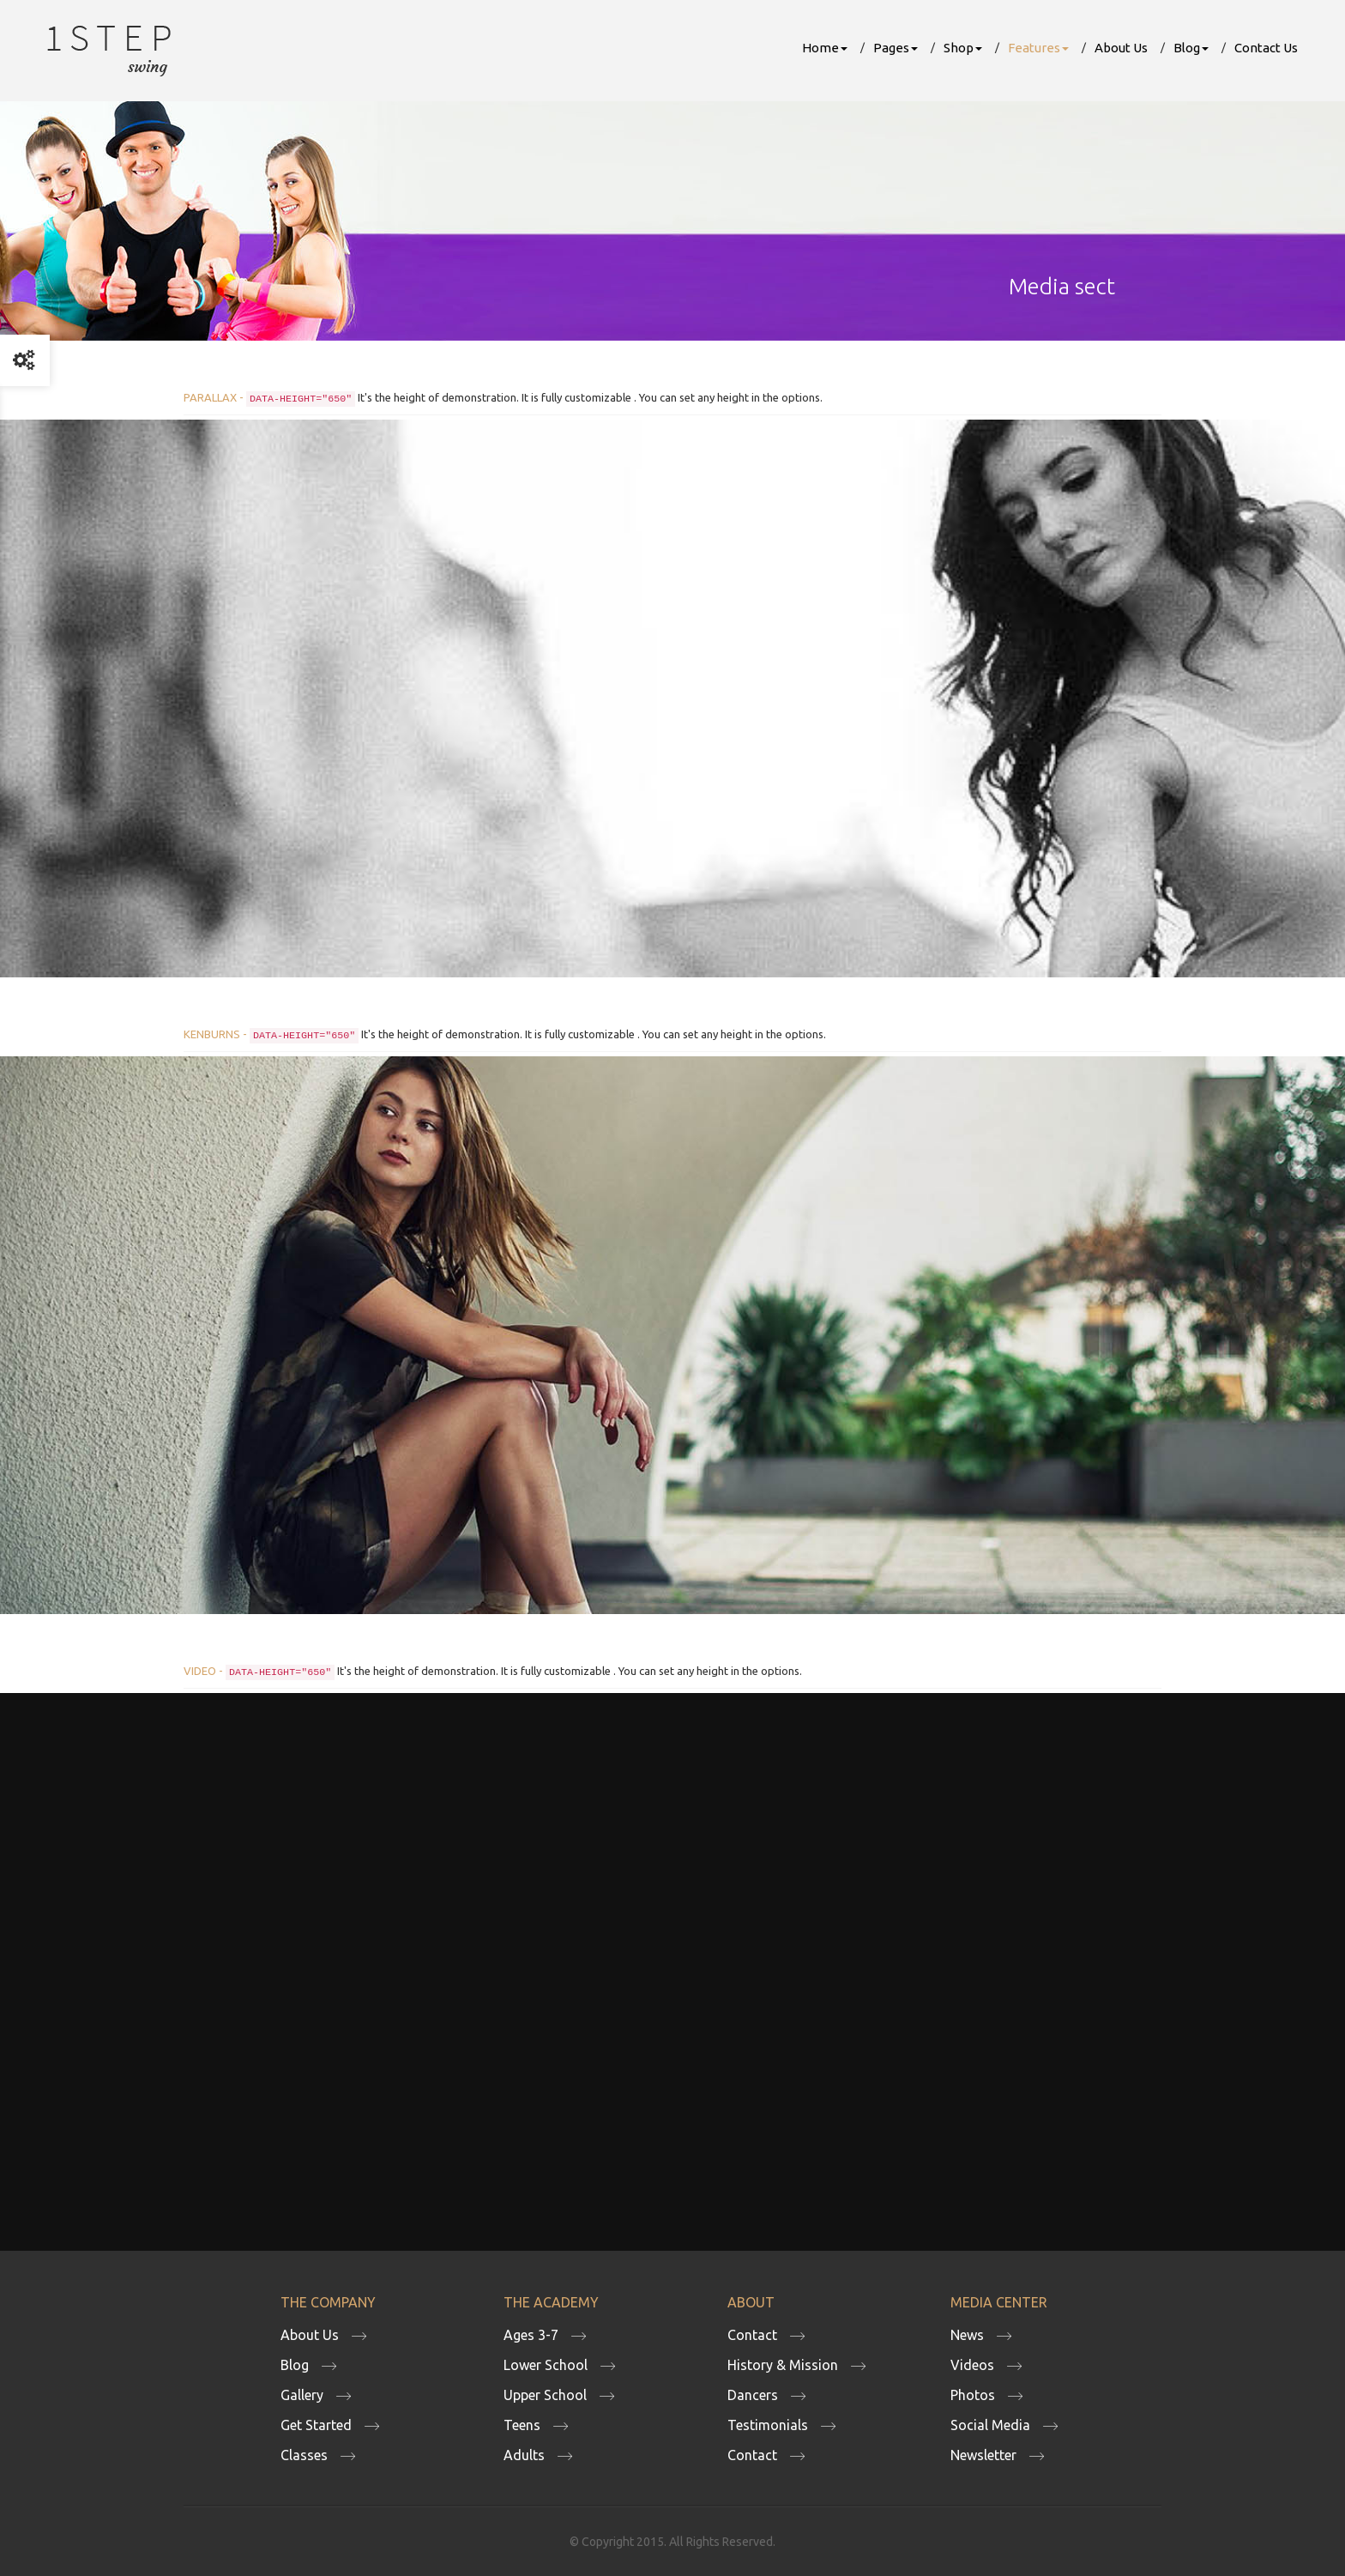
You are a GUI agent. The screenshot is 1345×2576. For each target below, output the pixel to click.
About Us (1121, 47)
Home (824, 47)
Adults (524, 2455)
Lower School (546, 2365)
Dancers (752, 2395)
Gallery (301, 2395)
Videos (972, 2365)
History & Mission (782, 2365)
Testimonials (767, 2425)
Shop (963, 47)
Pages (895, 47)
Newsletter (983, 2455)
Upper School (545, 2395)
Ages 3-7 (531, 2335)
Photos (972, 2395)
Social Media (990, 2425)
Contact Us (1266, 47)
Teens (522, 2425)
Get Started (316, 2425)
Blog (1191, 47)
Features (1038, 47)
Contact (752, 2335)
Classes (304, 2455)
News (967, 2335)
